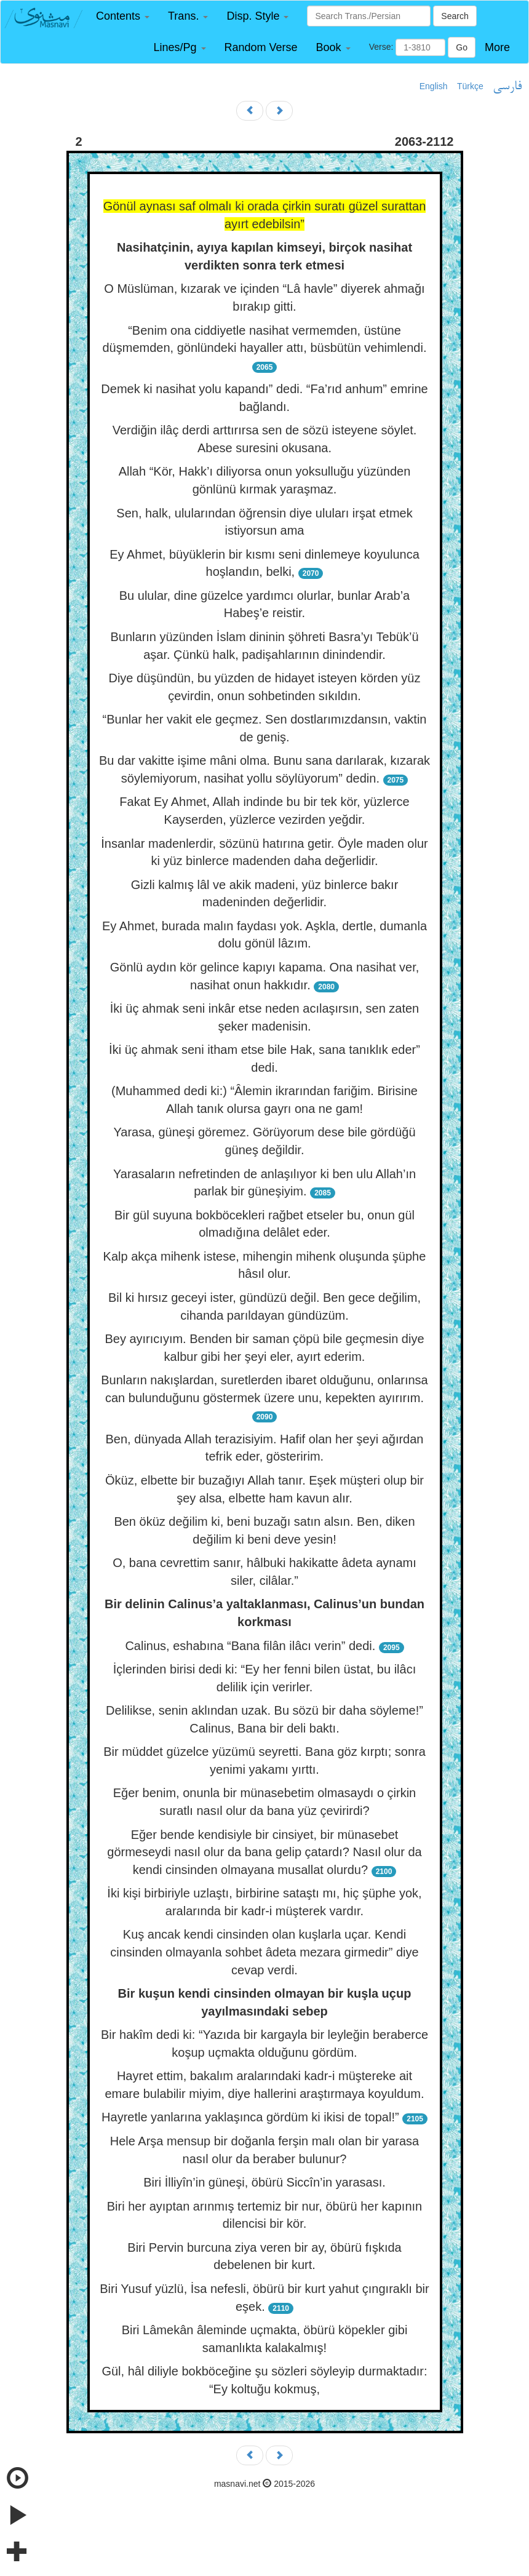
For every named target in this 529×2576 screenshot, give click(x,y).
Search (454, 16)
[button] (123, 16)
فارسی (507, 86)
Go (461, 47)
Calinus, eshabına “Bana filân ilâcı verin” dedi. (250, 1646)
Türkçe (470, 86)
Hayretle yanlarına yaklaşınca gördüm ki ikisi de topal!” (250, 2117)
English (434, 86)
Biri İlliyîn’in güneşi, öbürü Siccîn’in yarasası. (264, 2182)
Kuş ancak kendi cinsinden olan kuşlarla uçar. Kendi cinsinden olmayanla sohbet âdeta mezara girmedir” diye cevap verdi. (264, 1952)
